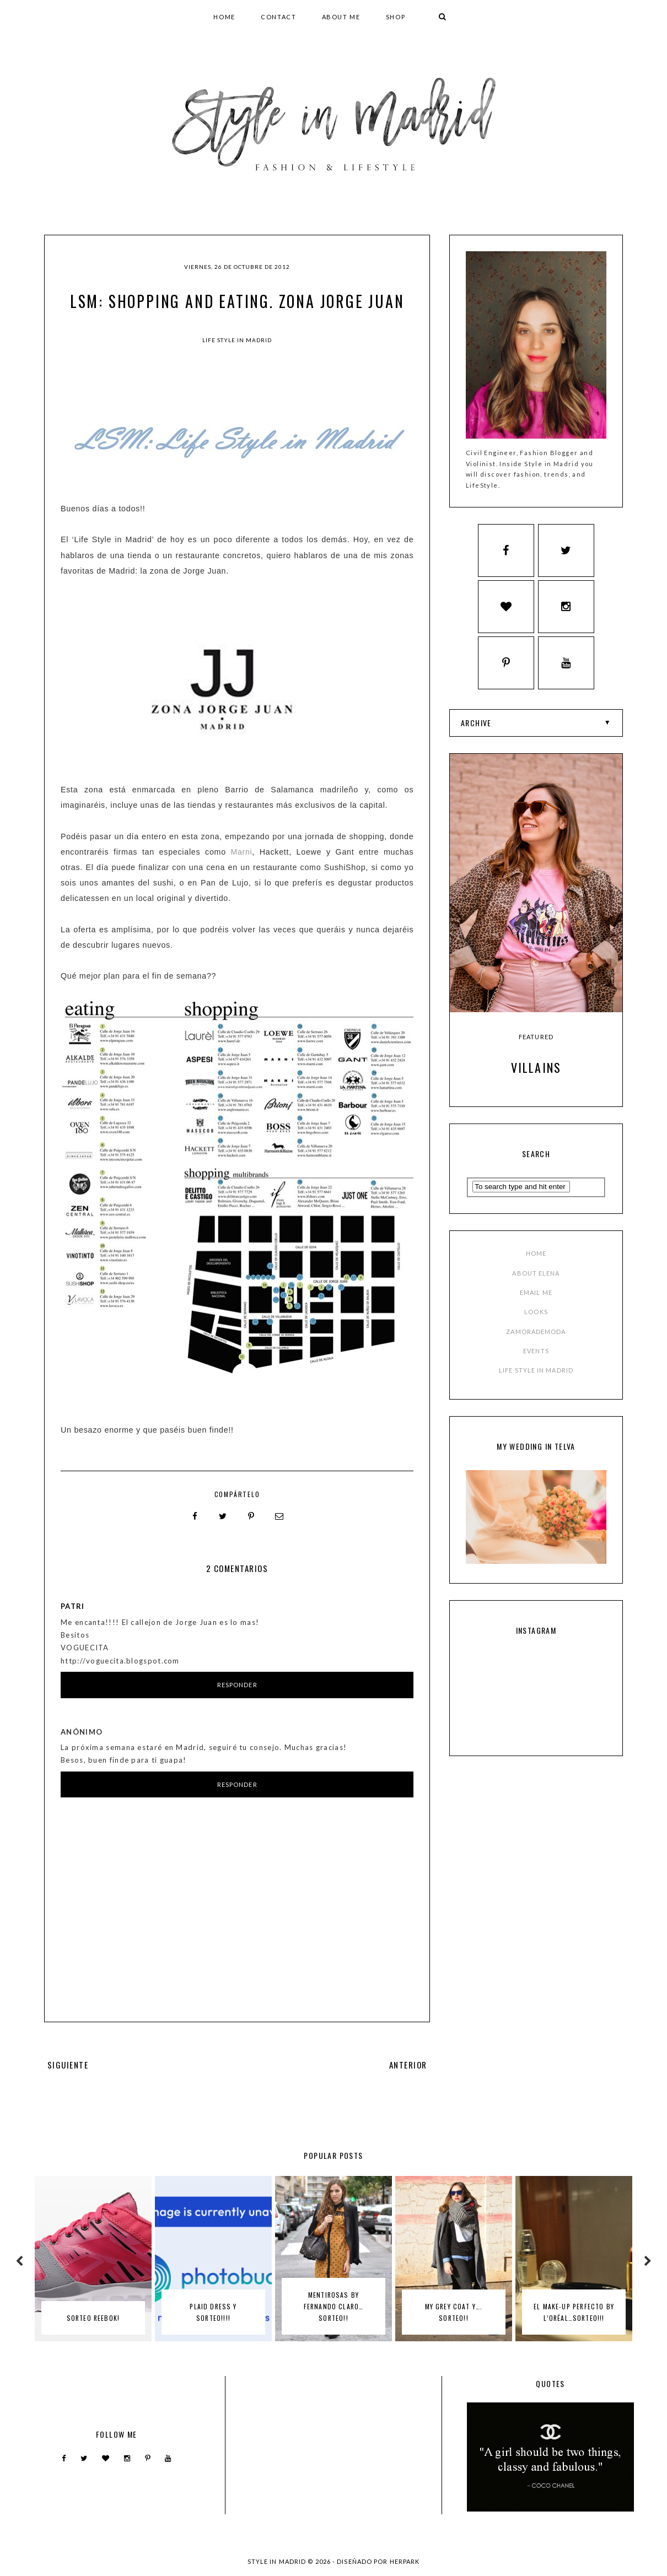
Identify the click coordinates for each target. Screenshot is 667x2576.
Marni (241, 851)
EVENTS (536, 1356)
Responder (237, 1684)
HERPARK (405, 2561)
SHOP (396, 16)
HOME (224, 16)
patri (73, 1606)
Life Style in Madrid (237, 340)
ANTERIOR (408, 2064)
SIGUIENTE (67, 2064)
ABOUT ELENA (536, 1278)
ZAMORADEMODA (536, 1337)
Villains (536, 1073)
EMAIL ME (536, 1297)
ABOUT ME (341, 16)
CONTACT (279, 16)
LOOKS (536, 1317)
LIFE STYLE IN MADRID (536, 1375)
